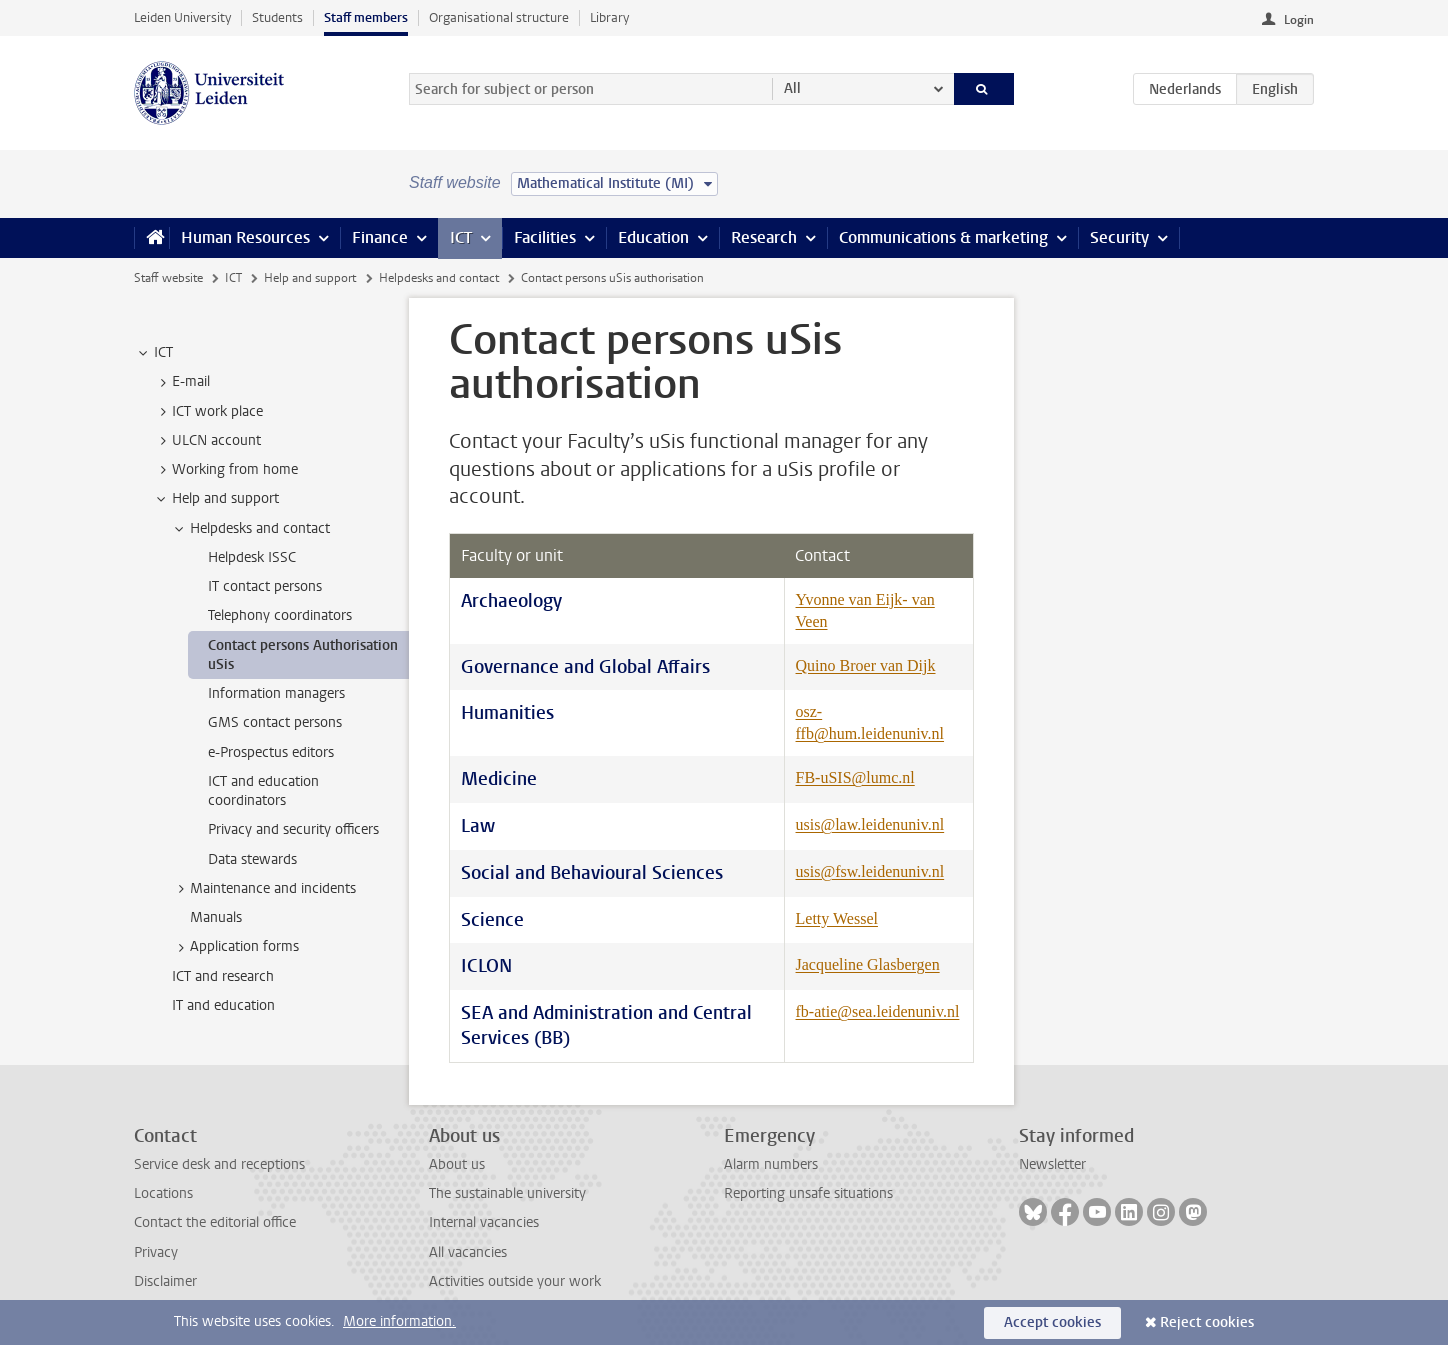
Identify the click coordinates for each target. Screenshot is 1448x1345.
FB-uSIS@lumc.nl (855, 777)
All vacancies (468, 1252)
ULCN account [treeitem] (207, 441)
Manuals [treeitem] (216, 917)
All (792, 88)
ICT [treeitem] (154, 353)
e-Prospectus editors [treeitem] (271, 752)
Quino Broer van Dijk (866, 665)
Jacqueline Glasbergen (868, 964)
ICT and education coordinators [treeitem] (263, 791)
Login (1299, 20)
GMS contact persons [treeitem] (275, 722)
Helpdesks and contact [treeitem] (250, 529)
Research (764, 237)
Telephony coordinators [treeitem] (280, 615)
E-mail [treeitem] (181, 382)
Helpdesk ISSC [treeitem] (252, 557)
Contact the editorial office (215, 1222)
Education (653, 237)
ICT (461, 237)
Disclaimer (165, 1281)
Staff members (366, 17)
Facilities (545, 237)
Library (609, 17)
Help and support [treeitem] (216, 499)
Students (277, 17)
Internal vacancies (484, 1222)
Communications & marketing (943, 237)
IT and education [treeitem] (223, 1005)
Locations (163, 1193)
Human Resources (245, 237)
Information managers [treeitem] (276, 693)
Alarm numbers (771, 1164)
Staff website (168, 278)
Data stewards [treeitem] (252, 859)
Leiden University (182, 17)
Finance (380, 237)
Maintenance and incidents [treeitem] (263, 889)
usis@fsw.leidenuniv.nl (870, 871)
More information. (399, 1321)
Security (1119, 237)
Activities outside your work (515, 1281)
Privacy (156, 1252)
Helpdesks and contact (439, 278)
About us (457, 1164)
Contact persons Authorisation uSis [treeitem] (303, 655)
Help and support (310, 278)
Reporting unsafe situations (808, 1193)
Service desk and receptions (219, 1164)
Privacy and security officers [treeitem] (293, 829)
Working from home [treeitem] (225, 470)
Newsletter (1052, 1164)
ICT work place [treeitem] (208, 412)
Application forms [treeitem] (235, 947)
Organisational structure (499, 17)
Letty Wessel (837, 918)
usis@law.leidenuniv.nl (870, 824)
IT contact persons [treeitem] (265, 586)
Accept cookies (1052, 1322)
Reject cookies (1207, 1322)
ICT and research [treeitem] (223, 976)
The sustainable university (507, 1193)
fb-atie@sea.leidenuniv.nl (878, 1011)
